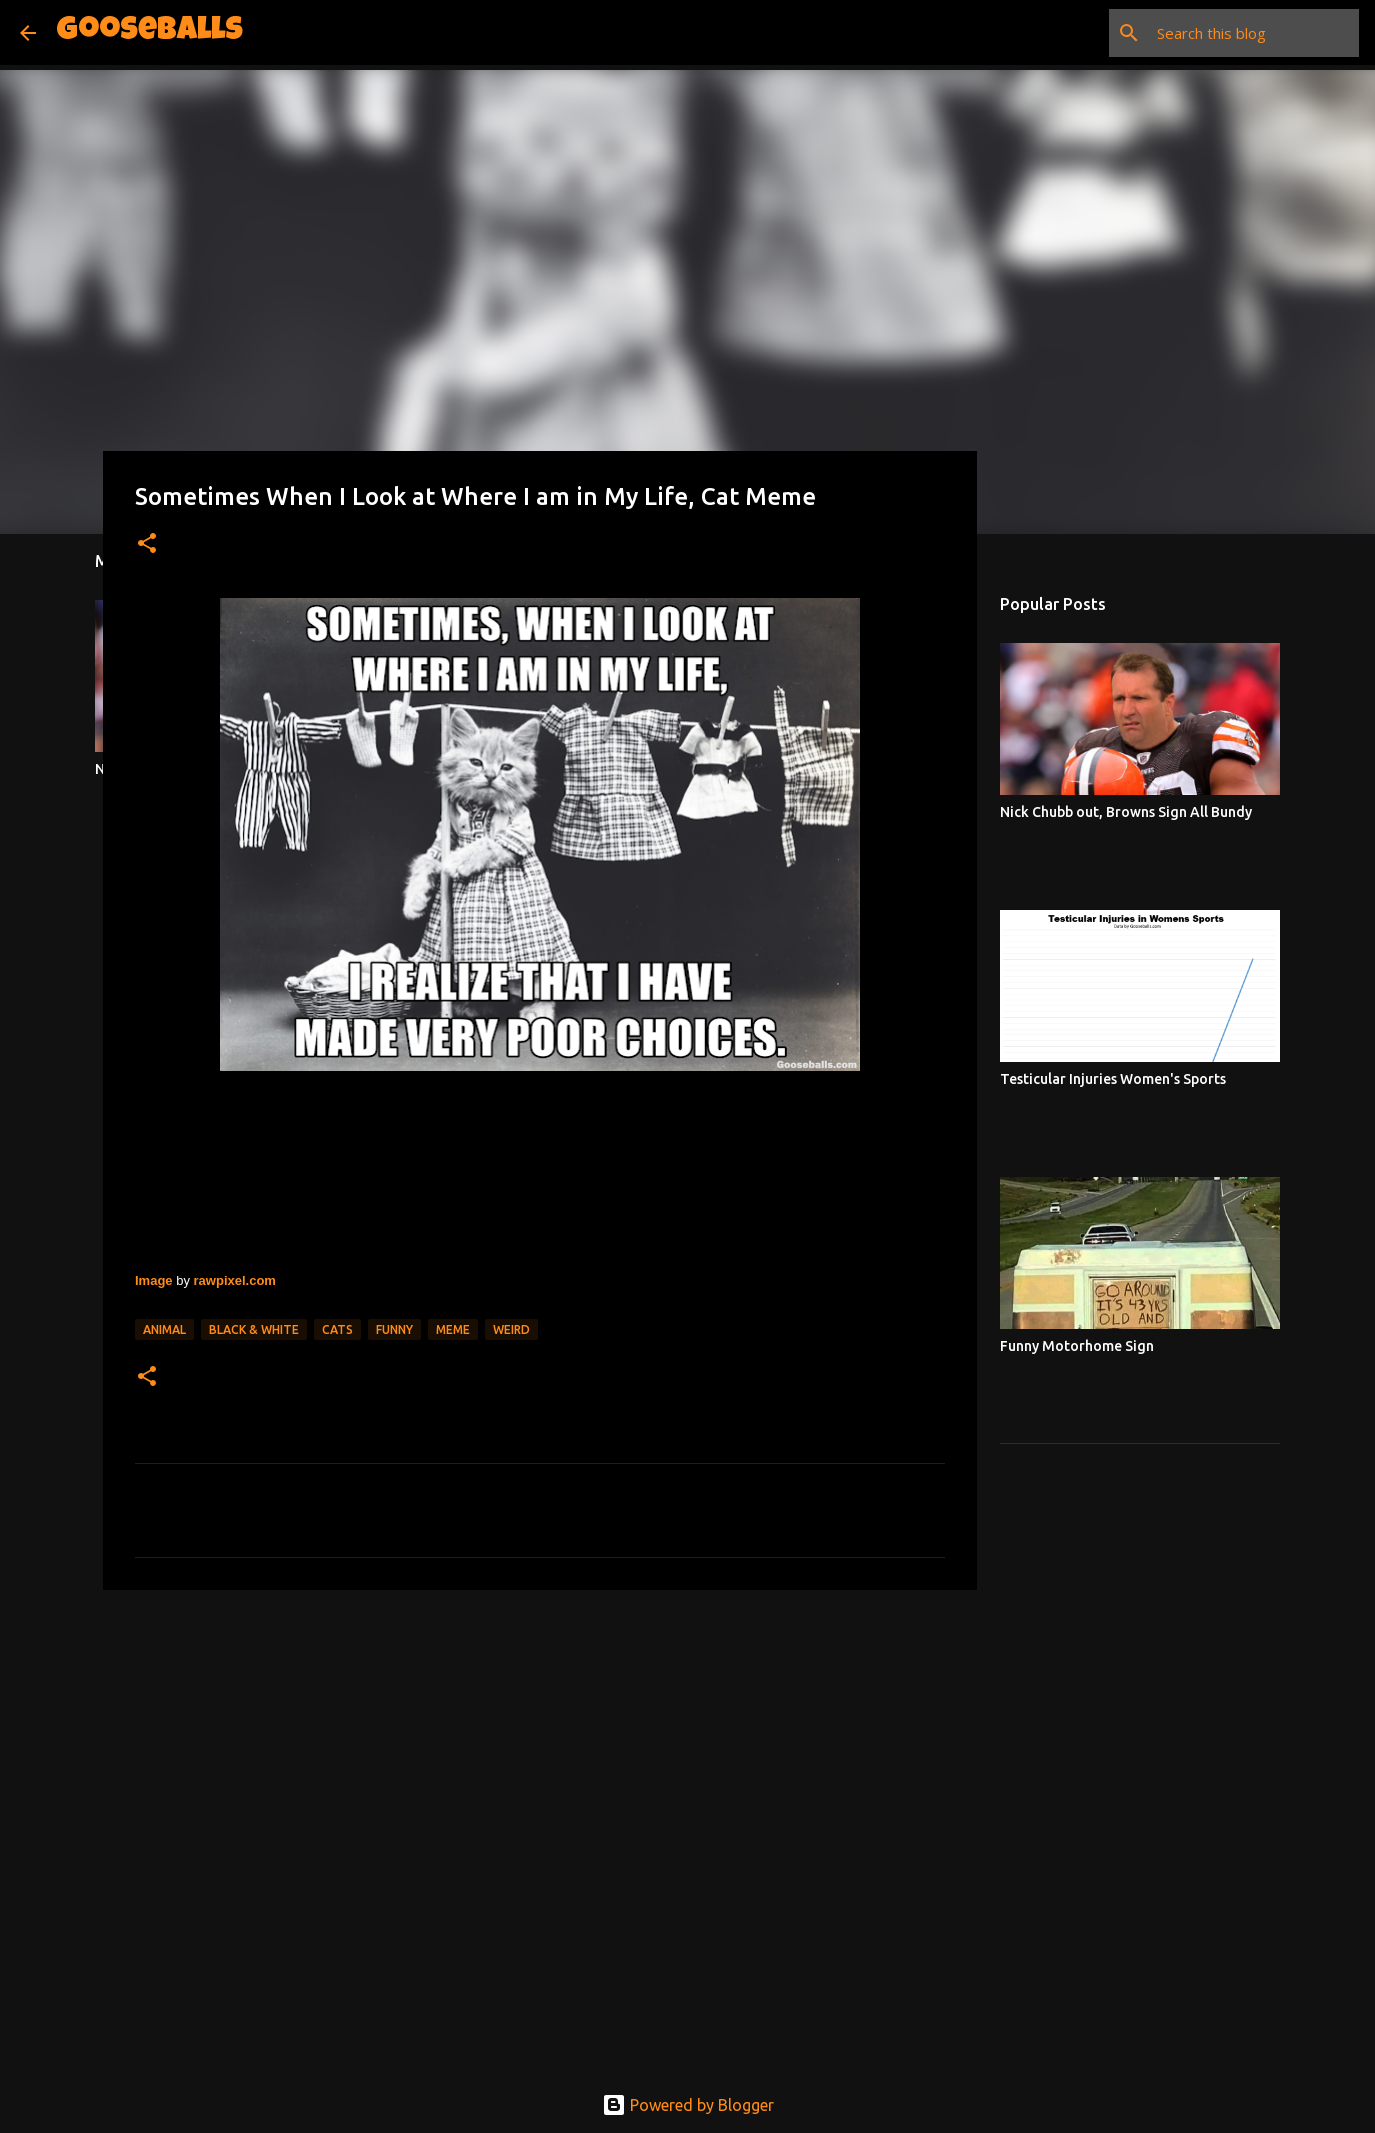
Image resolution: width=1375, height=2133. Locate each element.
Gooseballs (149, 32)
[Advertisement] (540, 1760)
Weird (511, 1329)
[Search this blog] (1254, 33)
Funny (394, 1329)
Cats (337, 1329)
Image (154, 1280)
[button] (147, 544)
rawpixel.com (235, 1280)
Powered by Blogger (688, 2105)
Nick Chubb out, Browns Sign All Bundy (1126, 812)
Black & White (254, 1329)
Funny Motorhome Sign (1077, 1346)
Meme (453, 1329)
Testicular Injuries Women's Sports (1113, 1079)
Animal (164, 1329)
